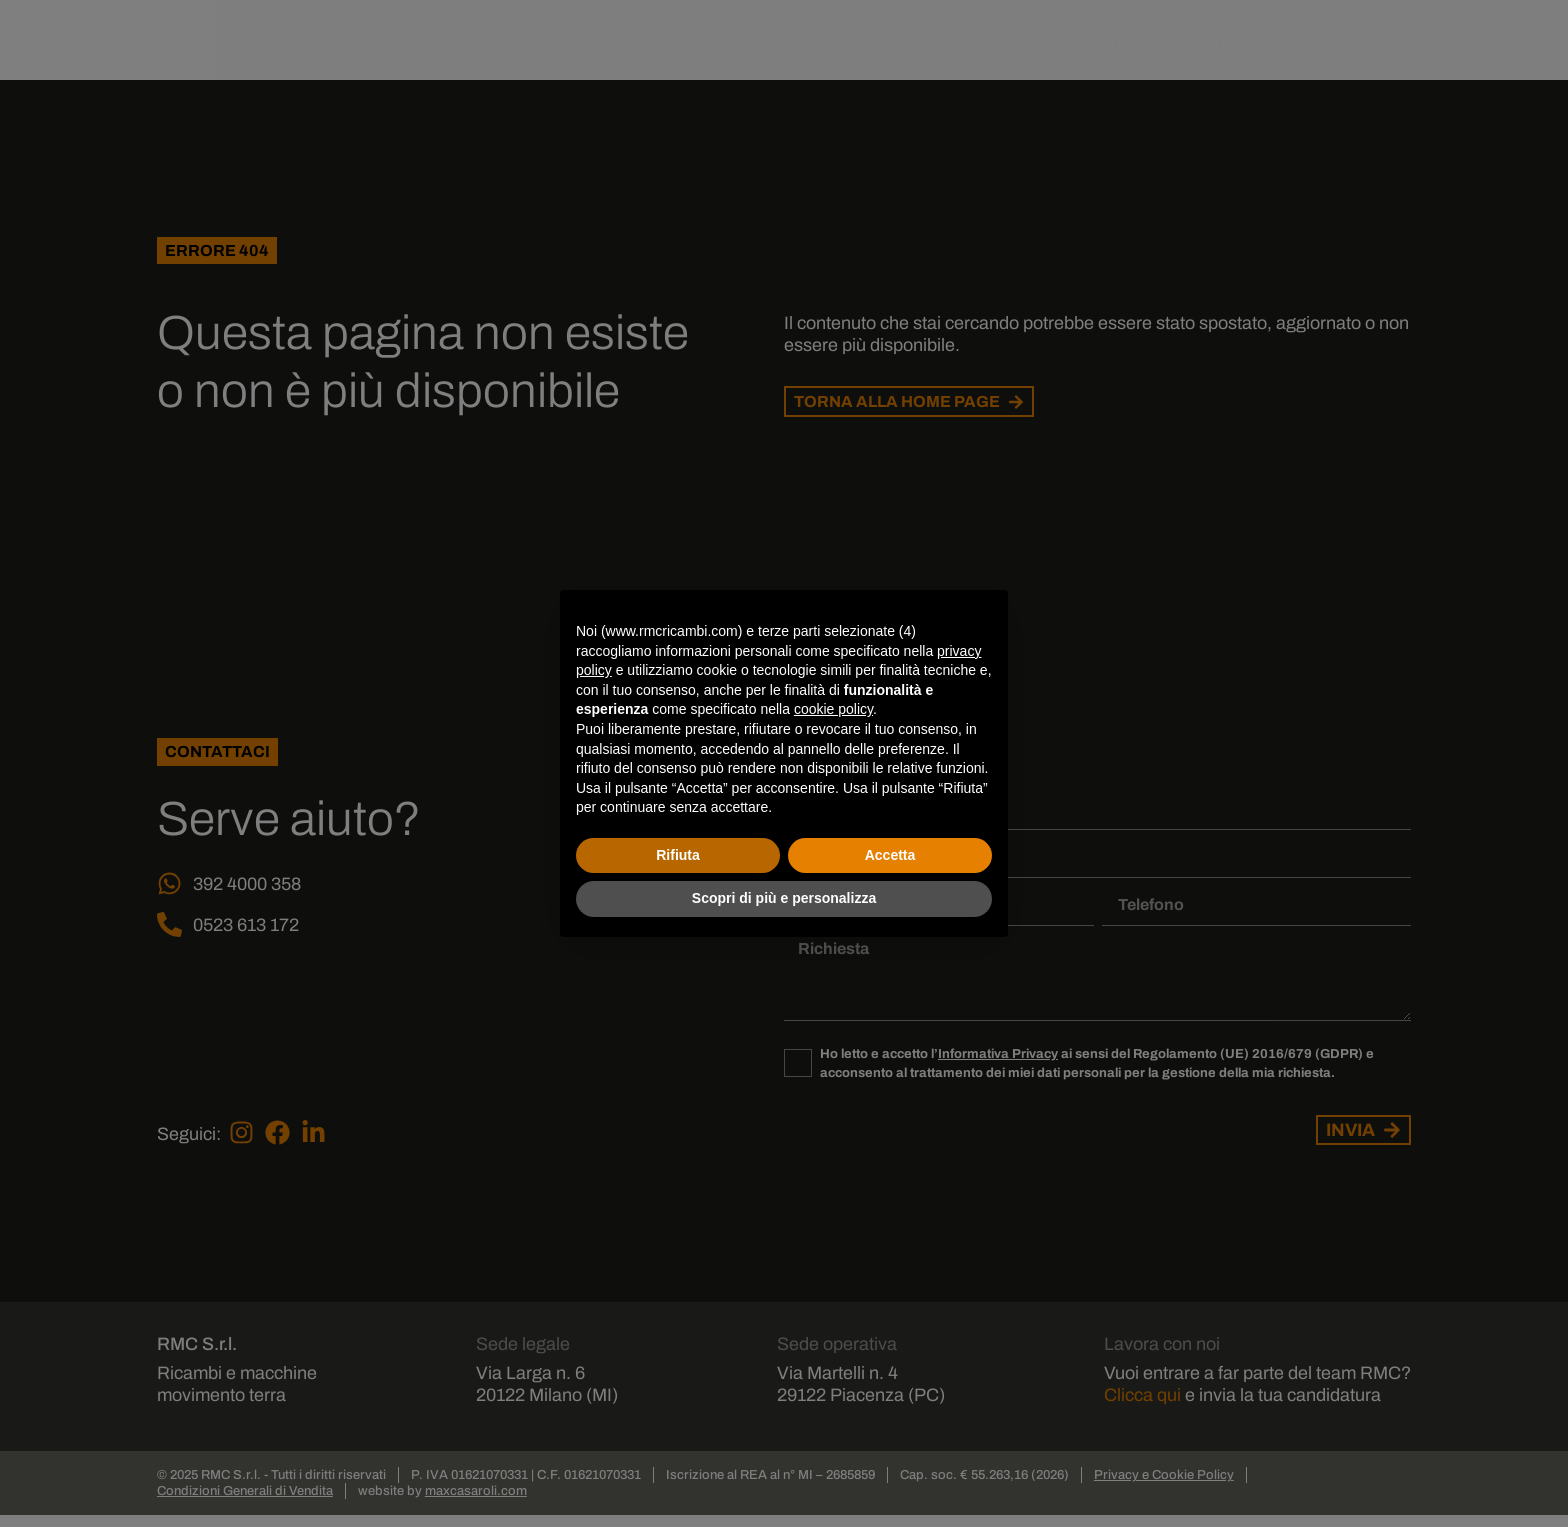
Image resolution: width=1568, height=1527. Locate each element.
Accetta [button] (890, 855)
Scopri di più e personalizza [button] (784, 898)
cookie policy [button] (833, 709)
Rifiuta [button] (678, 855)
